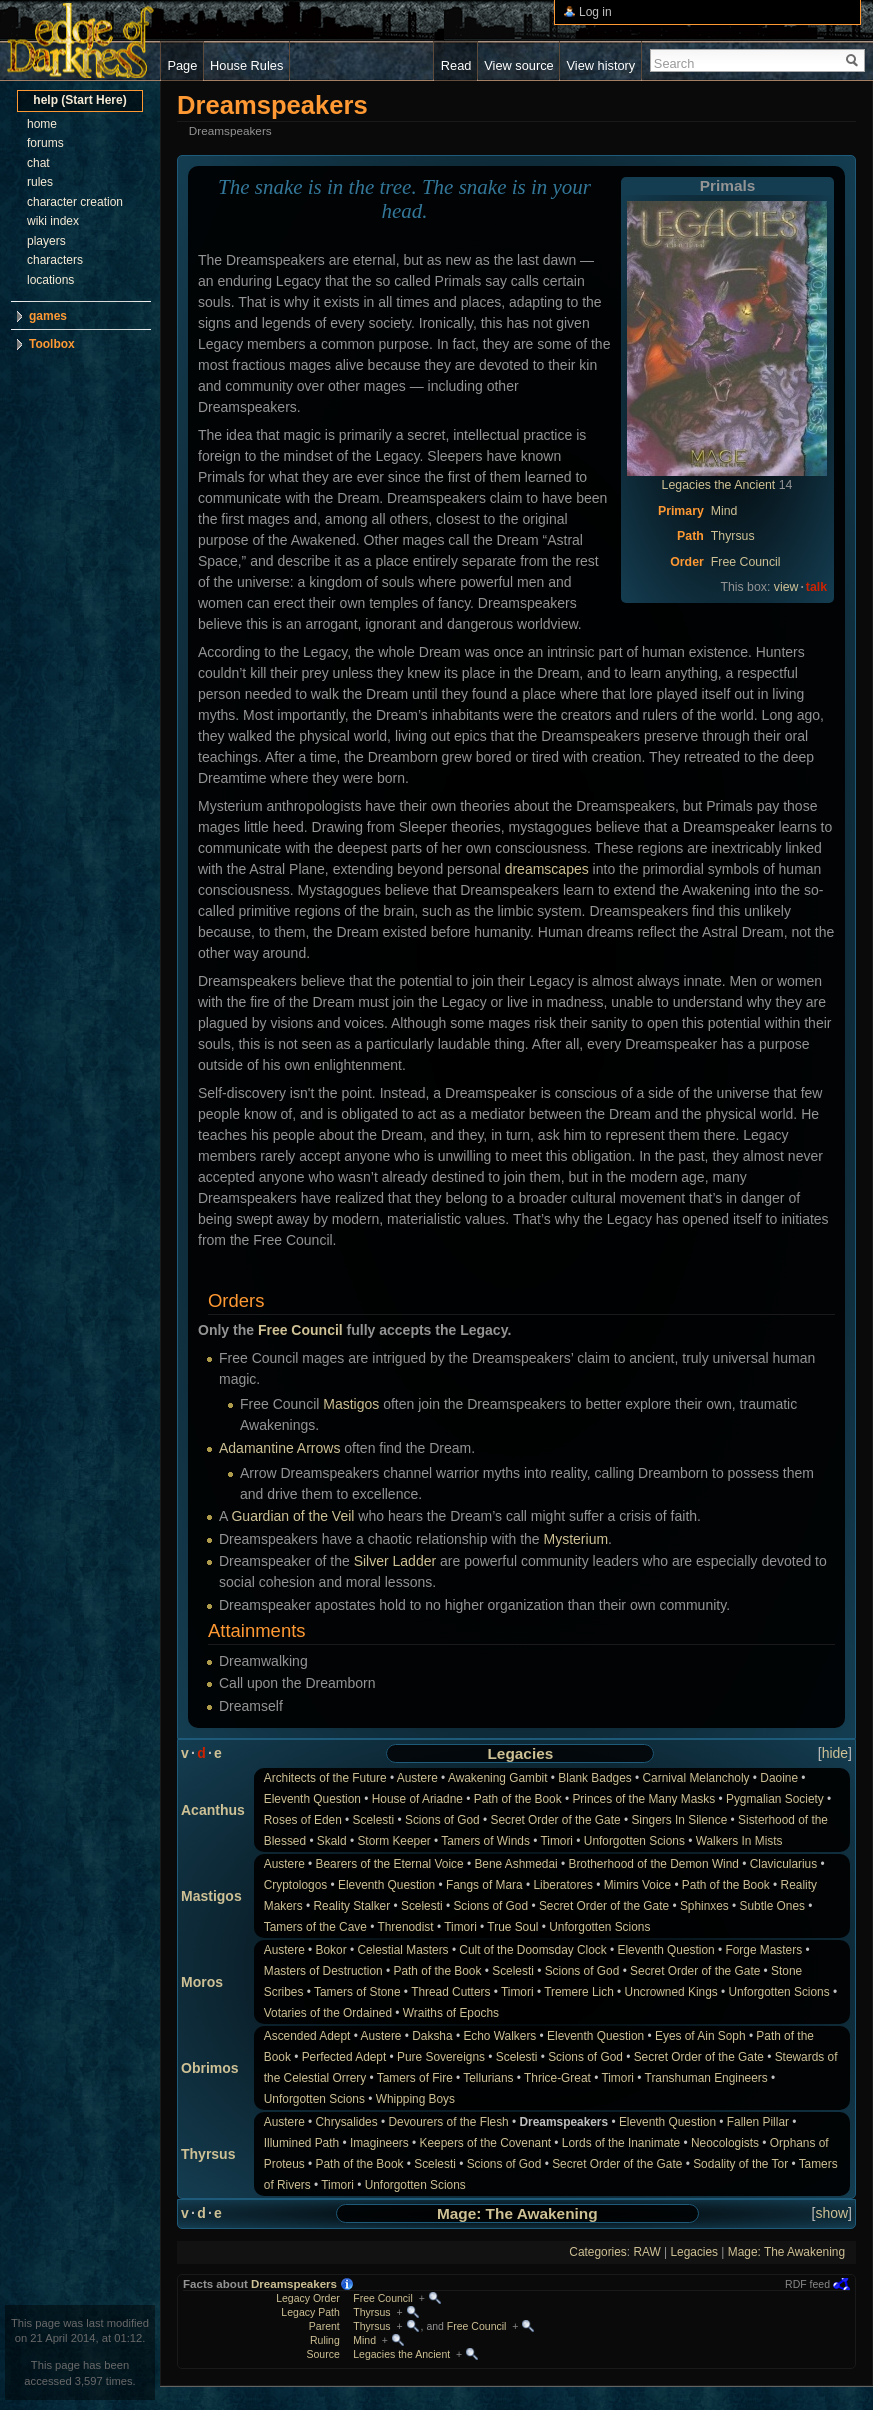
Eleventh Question (312, 1799)
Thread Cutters (450, 1992)
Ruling (325, 2340)
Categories (598, 2252)
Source (322, 2354)
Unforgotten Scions (634, 1841)
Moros (202, 1982)
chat (38, 163)
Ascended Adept (307, 2036)
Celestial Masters (402, 1950)
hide (835, 1753)
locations (50, 280)
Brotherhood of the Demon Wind (653, 1864)
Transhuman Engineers (706, 2078)
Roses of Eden (303, 1820)
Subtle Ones (772, 1906)
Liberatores (563, 1885)
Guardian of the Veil (292, 1516)
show (831, 2213)
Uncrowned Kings (671, 1992)
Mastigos (351, 1404)
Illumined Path (301, 2143)
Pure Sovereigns (441, 2057)
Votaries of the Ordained (328, 2013)
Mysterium (576, 1539)
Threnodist (405, 1927)
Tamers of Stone (357, 1992)
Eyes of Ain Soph (700, 2036)
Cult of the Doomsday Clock (532, 1950)
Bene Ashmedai (515, 1864)
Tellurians (488, 2078)
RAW (646, 2252)
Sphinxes (704, 1906)
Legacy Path (310, 2312)
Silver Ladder (395, 1561)
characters (55, 260)
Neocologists (725, 2143)
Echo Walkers (499, 2036)
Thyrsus (733, 536)
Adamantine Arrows (279, 1448)
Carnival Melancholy (695, 1778)
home (42, 124)
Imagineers (379, 2143)
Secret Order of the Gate (555, 1820)
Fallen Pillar (758, 2122)
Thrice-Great (557, 2078)
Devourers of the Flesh (448, 2122)
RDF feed (807, 2284)
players (46, 241)
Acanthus (213, 1810)
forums (45, 143)
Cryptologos (295, 1885)
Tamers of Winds (485, 1841)
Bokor (331, 1950)
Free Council (746, 562)
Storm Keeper (393, 1841)
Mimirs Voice (637, 1885)
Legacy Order (308, 2298)
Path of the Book (518, 1799)
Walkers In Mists (739, 1841)
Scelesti (374, 1820)
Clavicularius (783, 1864)
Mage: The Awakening (517, 2213)
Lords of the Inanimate (621, 2143)
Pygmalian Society (775, 1799)
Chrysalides (347, 2122)
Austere (417, 1778)
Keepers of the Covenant (486, 2143)
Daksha (432, 2036)
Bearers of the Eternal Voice (390, 1864)
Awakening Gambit (498, 1778)
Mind (724, 511)
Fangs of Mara (484, 1885)
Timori (556, 1841)
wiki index (53, 221)
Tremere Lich (579, 1992)
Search (674, 63)
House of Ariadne (417, 1799)
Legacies (520, 1753)
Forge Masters (763, 1950)
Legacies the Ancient (719, 485)
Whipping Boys (415, 2099)
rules (40, 182)
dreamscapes (547, 869)
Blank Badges (594, 1778)
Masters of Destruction (323, 1971)
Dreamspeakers (294, 2284)
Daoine (779, 1778)
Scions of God (442, 1820)
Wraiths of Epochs (451, 2013)
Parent (324, 2326)
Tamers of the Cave (315, 1927)
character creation (75, 202)
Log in (595, 12)
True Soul (512, 1927)
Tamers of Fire (415, 2078)
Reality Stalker (352, 1906)
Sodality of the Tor (740, 2164)
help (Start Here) (79, 100)
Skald (332, 1841)
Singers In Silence (679, 1820)
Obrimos (210, 2068)
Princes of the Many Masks (643, 1799)
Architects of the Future (325, 1778)
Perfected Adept (344, 2057)
